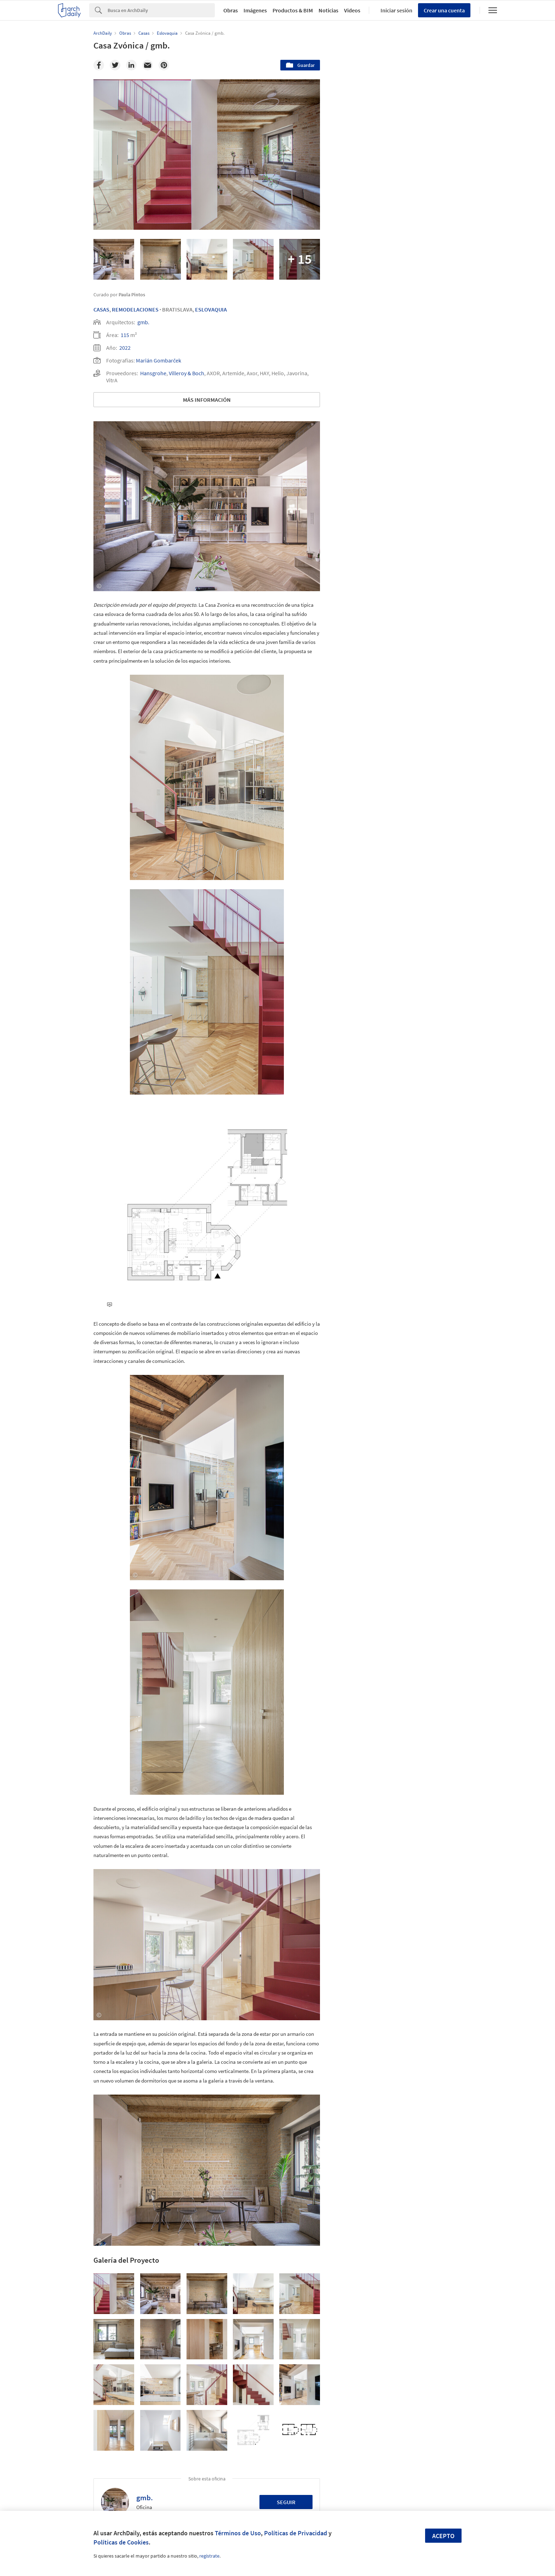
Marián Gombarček (158, 360)
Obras (230, 10)
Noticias (328, 10)
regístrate (209, 2556)
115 (125, 334)
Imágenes (255, 10)
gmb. (143, 322)
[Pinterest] (164, 65)
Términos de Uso (238, 2533)
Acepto (443, 2536)
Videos (352, 10)
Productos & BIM (293, 10)
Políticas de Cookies (121, 2542)
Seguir (286, 2502)
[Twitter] (115, 65)
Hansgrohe (153, 373)
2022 (125, 347)
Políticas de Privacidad (295, 2533)
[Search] (161, 10)
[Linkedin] (131, 65)
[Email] (147, 65)
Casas (101, 309)
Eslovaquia (211, 309)
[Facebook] (98, 65)
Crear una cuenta (444, 10)
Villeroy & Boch (186, 373)
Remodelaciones (135, 309)
